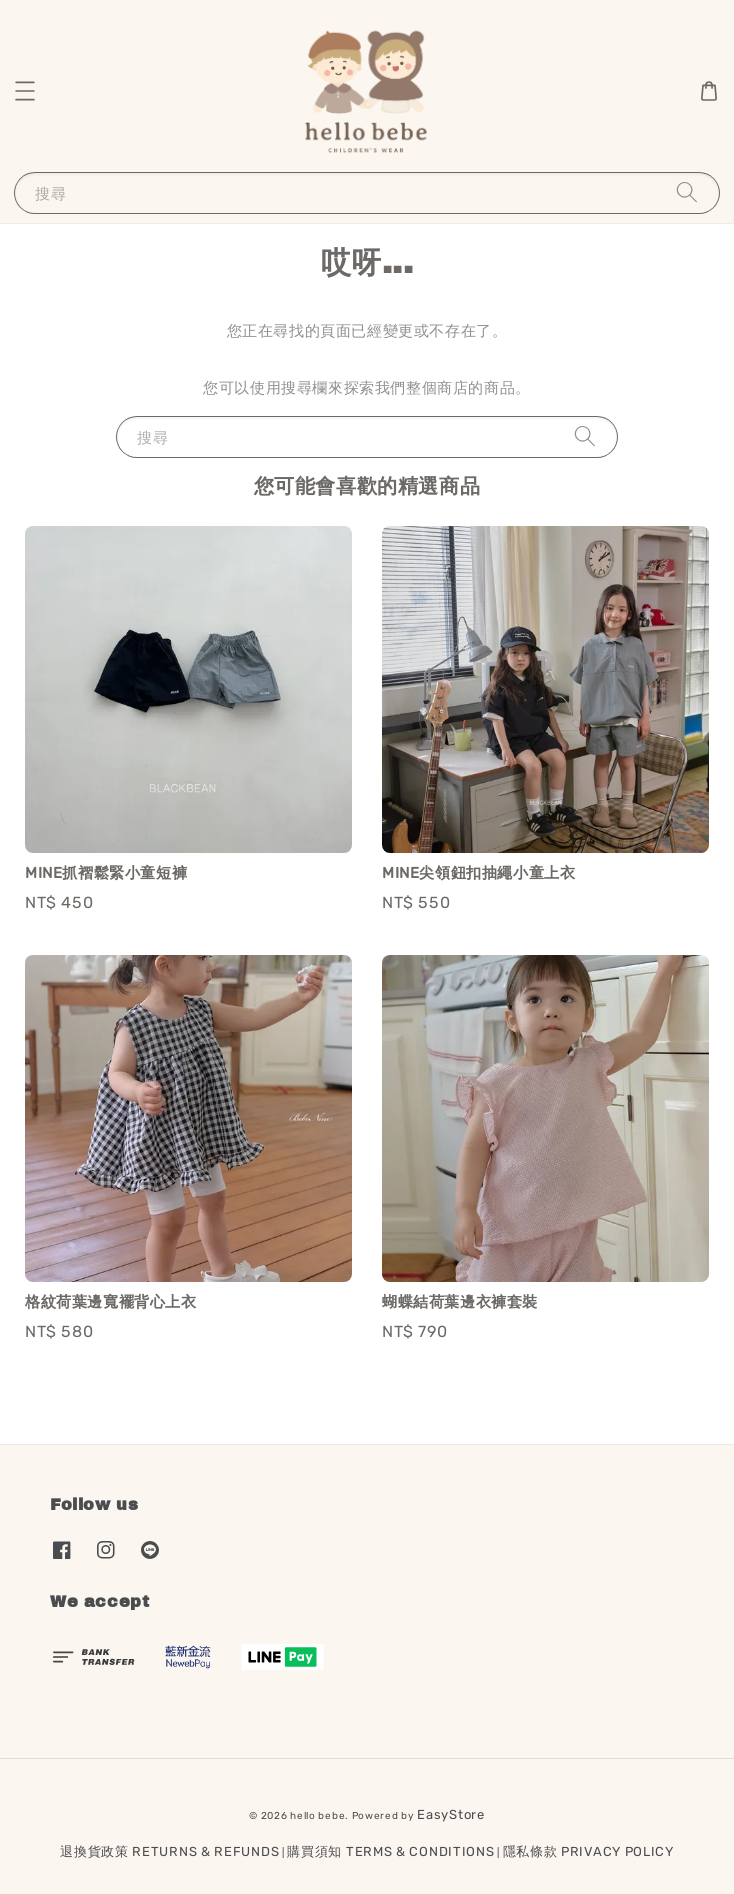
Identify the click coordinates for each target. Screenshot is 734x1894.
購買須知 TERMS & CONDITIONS (390, 1851)
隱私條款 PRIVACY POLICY (588, 1851)
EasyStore (450, 1814)
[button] (25, 91)
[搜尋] (687, 192)
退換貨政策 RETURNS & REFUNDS (169, 1851)
